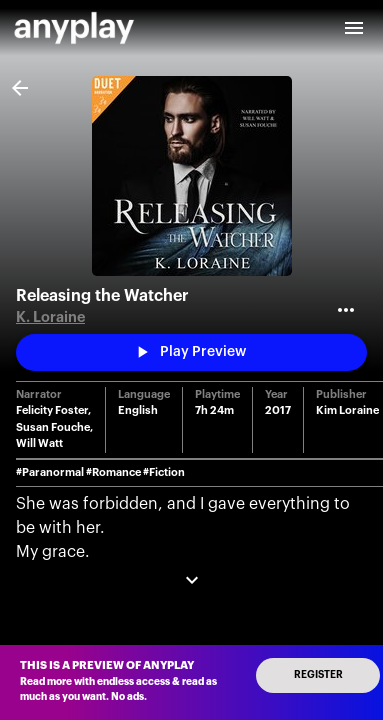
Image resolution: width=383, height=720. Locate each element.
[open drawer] (354, 28)
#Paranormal (50, 472)
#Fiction (164, 472)
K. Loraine (50, 317)
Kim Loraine (347, 410)
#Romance (113, 472)
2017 (278, 410)
